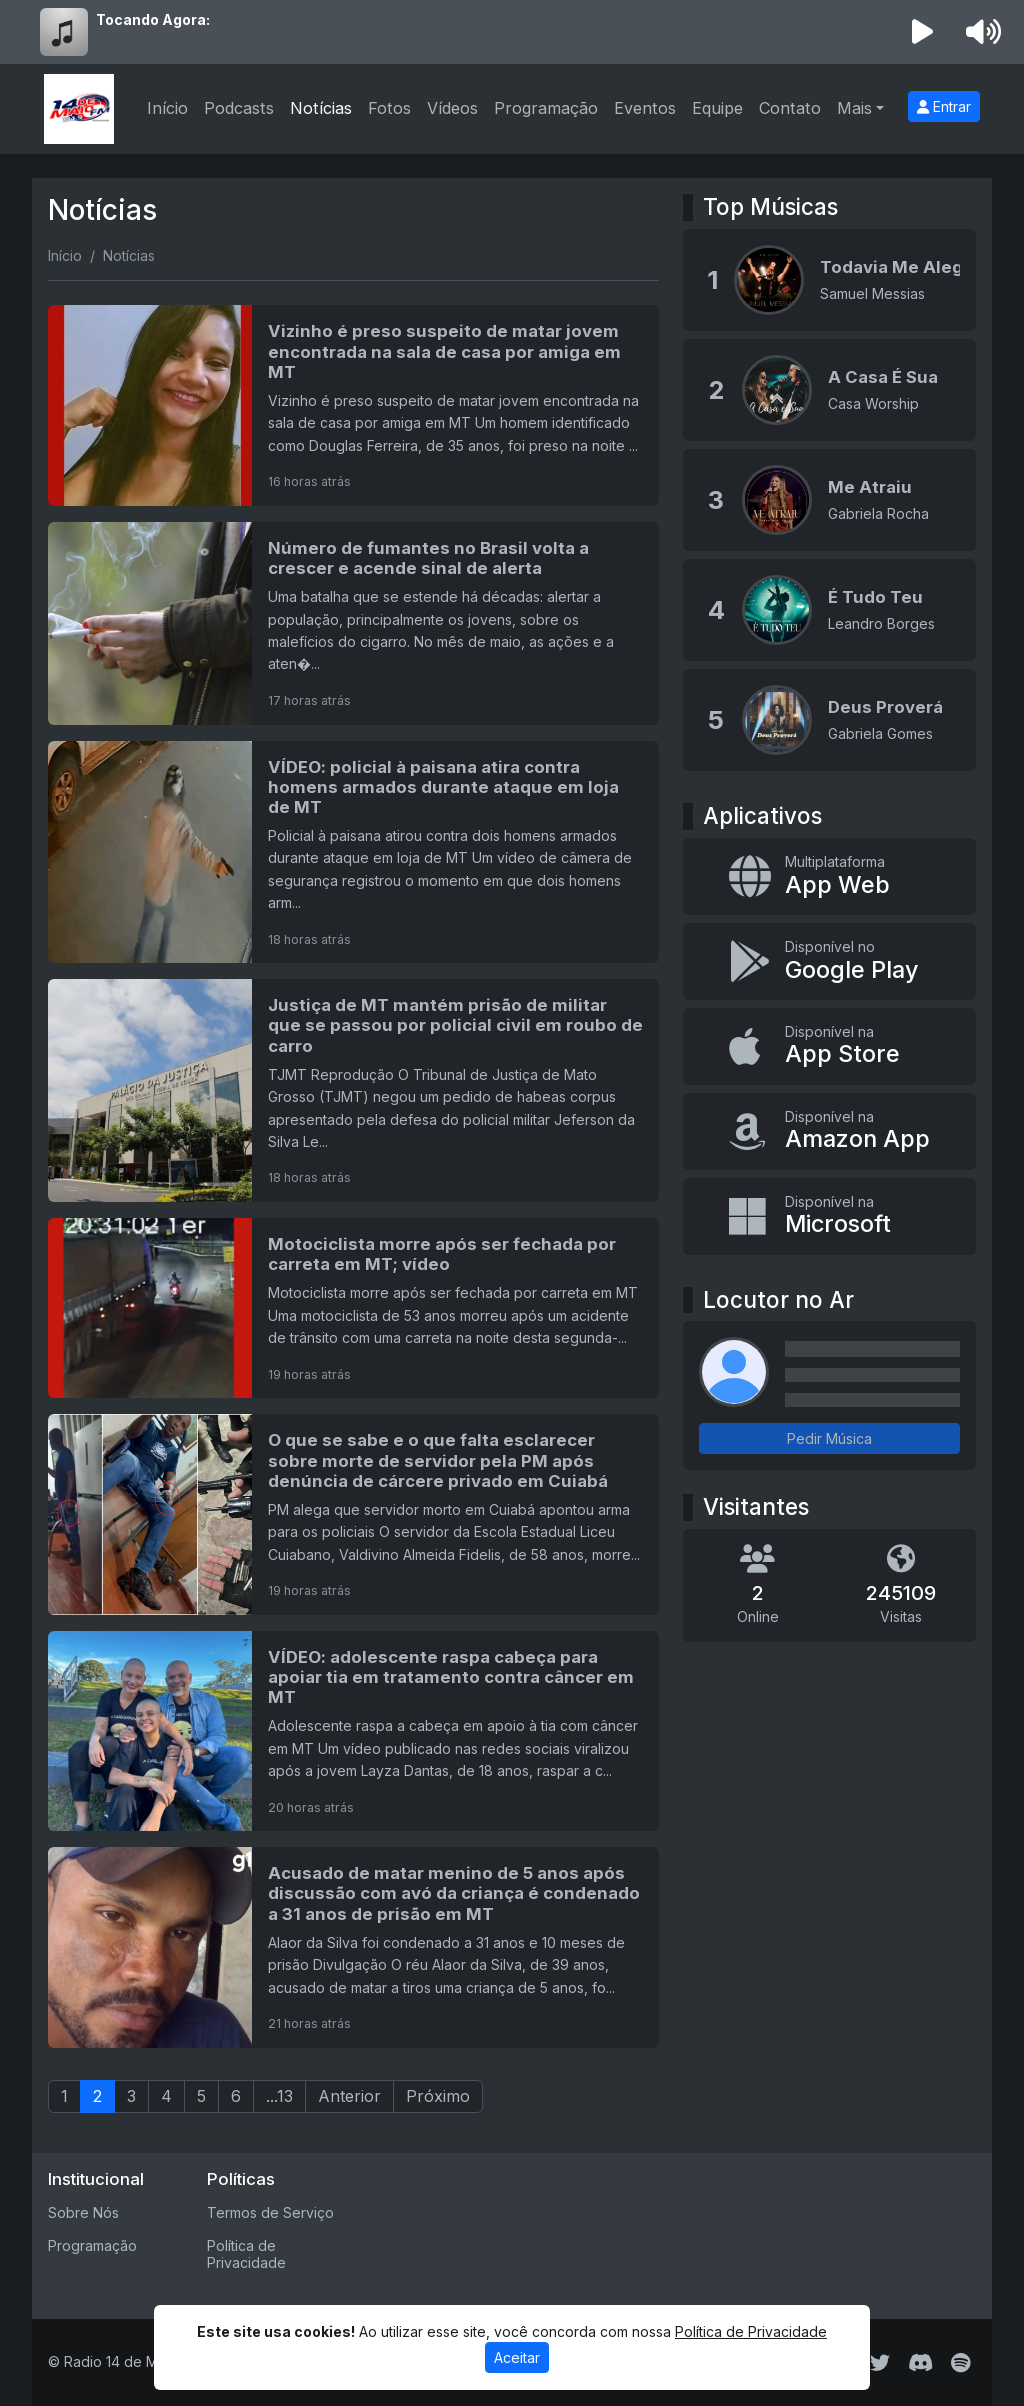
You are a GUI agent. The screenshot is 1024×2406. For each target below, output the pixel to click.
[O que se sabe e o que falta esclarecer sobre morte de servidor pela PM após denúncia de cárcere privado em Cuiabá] (353, 1514)
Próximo (438, 2096)
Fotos (389, 108)
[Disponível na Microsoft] (829, 1216)
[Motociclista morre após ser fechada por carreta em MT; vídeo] (353, 1308)
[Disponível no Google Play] (829, 961)
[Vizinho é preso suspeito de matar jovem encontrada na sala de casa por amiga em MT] (353, 405)
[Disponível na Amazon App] (829, 1131)
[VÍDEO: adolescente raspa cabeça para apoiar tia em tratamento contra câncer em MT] (353, 1731)
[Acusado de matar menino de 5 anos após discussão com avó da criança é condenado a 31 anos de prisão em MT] (353, 1947)
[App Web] (829, 876)
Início (167, 108)
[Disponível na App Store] (829, 1046)
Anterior (349, 2096)
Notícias (321, 108)
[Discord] (920, 2363)
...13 (279, 2096)
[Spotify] (960, 2363)
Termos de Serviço (270, 2212)
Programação (546, 108)
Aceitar (517, 2357)
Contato (790, 108)
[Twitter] (880, 2363)
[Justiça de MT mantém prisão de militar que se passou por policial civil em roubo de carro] (353, 1090)
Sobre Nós (83, 2212)
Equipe (717, 108)
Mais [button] (854, 108)
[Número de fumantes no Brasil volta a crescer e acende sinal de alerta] (353, 623)
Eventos (645, 108)
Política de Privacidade (246, 2254)
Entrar (944, 106)
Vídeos (452, 108)
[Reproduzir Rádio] (923, 32)
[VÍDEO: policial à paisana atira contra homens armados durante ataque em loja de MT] (353, 852)
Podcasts (239, 108)
